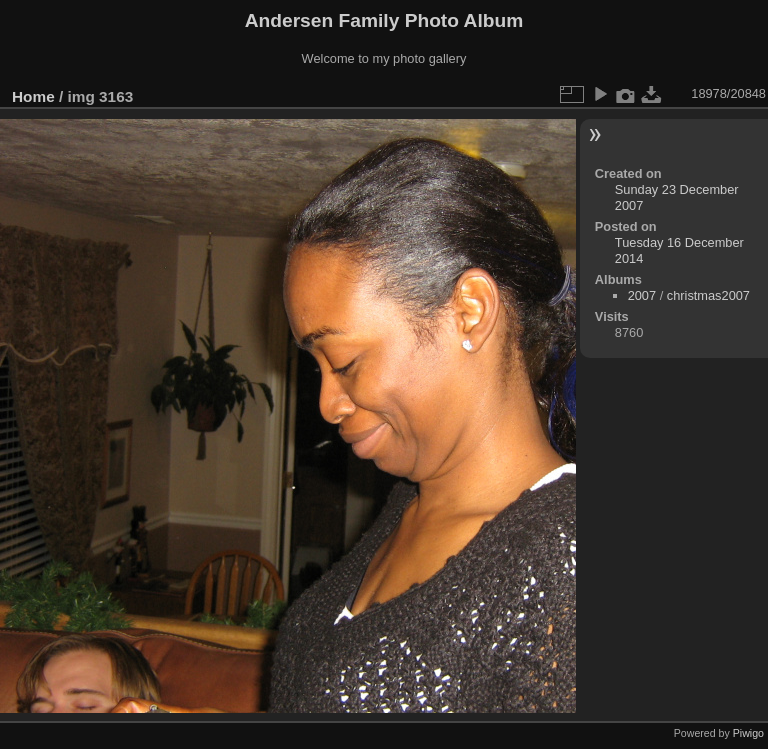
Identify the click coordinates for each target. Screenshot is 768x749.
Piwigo (748, 733)
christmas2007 (708, 295)
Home (33, 96)
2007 (642, 295)
